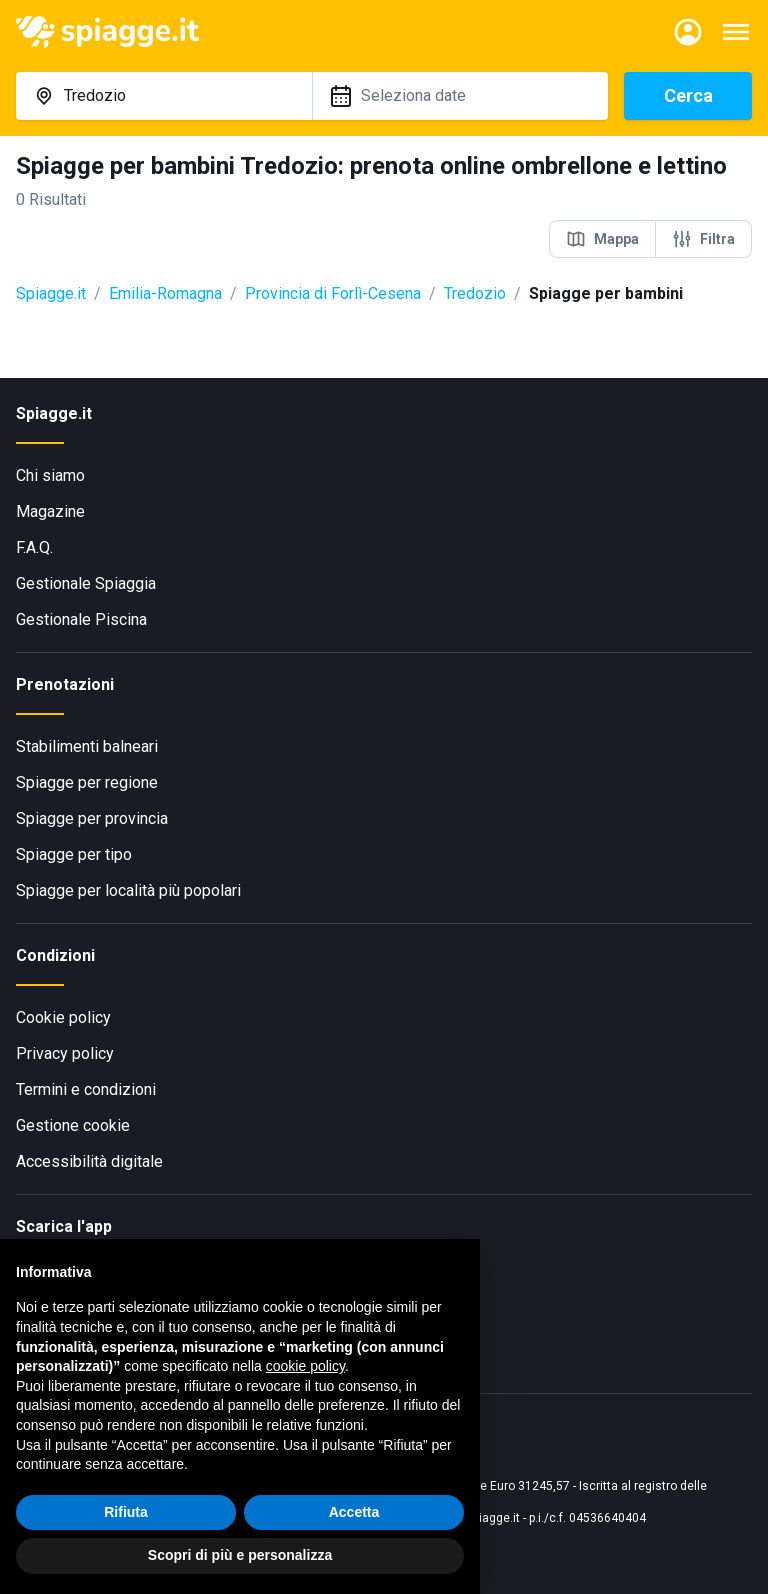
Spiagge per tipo (74, 854)
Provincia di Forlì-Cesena (333, 293)
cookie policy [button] (305, 1366)
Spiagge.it (51, 293)
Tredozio (475, 293)
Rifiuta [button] (126, 1512)
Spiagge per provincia (92, 818)
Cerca (688, 95)
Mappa (602, 239)
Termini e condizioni (86, 1089)
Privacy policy (65, 1053)
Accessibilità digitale (89, 1161)
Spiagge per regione (87, 782)
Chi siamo (50, 475)
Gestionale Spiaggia (86, 583)
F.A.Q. (34, 547)
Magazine (50, 511)
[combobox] (164, 96)
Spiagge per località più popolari (128, 890)
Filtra (703, 239)
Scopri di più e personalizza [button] (240, 1555)
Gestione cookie (73, 1125)
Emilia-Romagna (165, 293)
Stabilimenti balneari (87, 746)
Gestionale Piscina (81, 619)
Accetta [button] (354, 1512)
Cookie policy (63, 1017)
